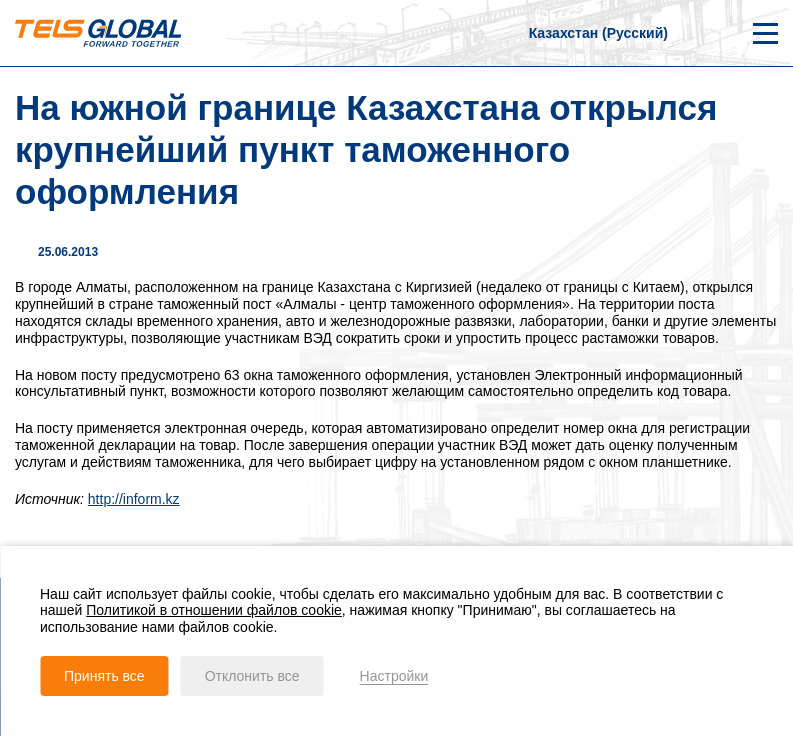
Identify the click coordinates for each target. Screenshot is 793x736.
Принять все (104, 676)
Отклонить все (252, 676)
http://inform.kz (134, 499)
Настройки (394, 676)
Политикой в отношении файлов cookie (214, 610)
